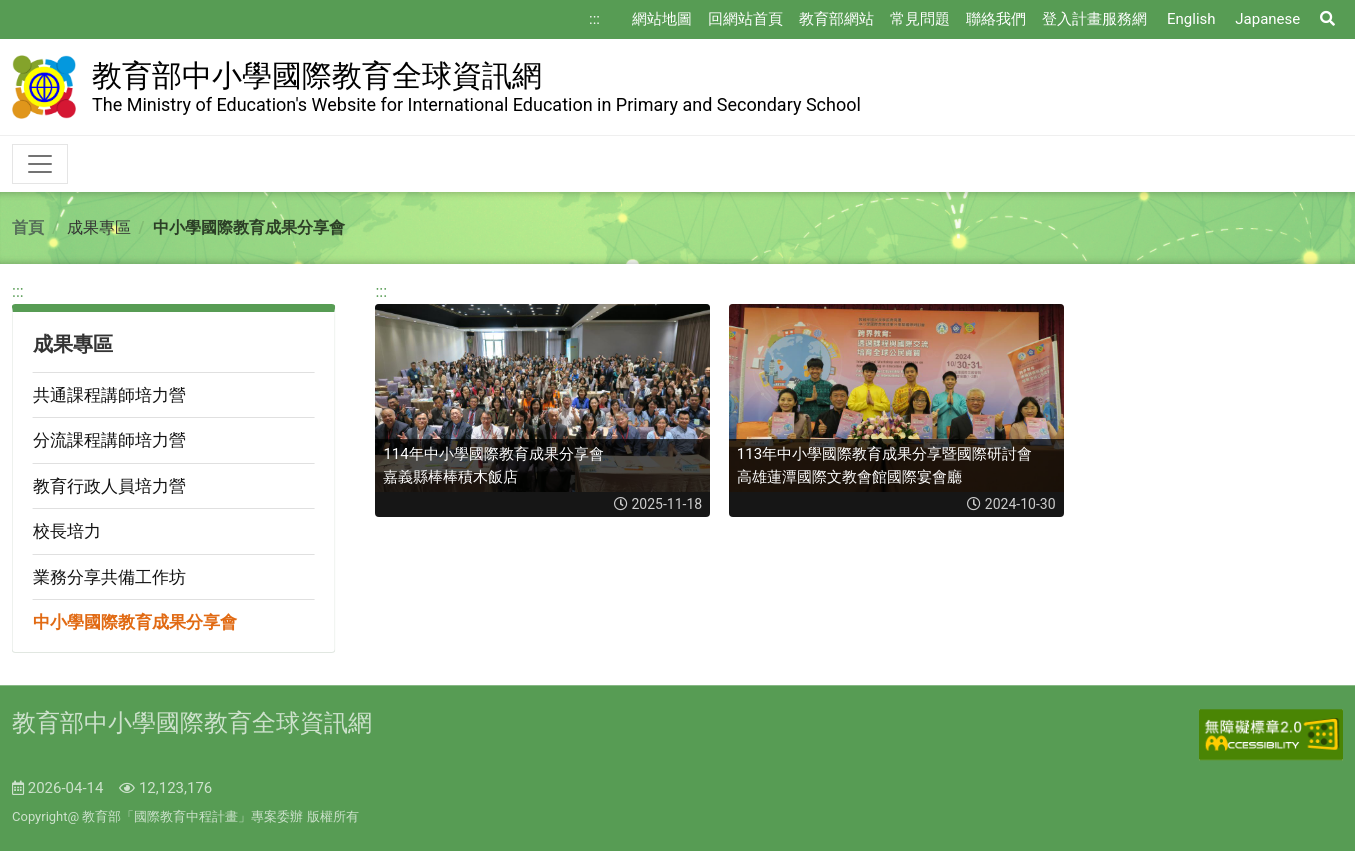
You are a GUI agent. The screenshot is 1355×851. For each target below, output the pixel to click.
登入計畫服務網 (1094, 19)
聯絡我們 (996, 19)
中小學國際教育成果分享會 (135, 622)
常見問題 (920, 19)
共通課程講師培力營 (109, 395)
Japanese (1267, 19)
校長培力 (67, 531)
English (1191, 19)
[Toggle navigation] (40, 164)
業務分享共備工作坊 (109, 577)
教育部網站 (836, 19)
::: (594, 19)
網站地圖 (662, 19)
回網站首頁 (745, 19)
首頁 (28, 227)
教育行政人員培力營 (109, 486)
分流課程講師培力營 (109, 440)
